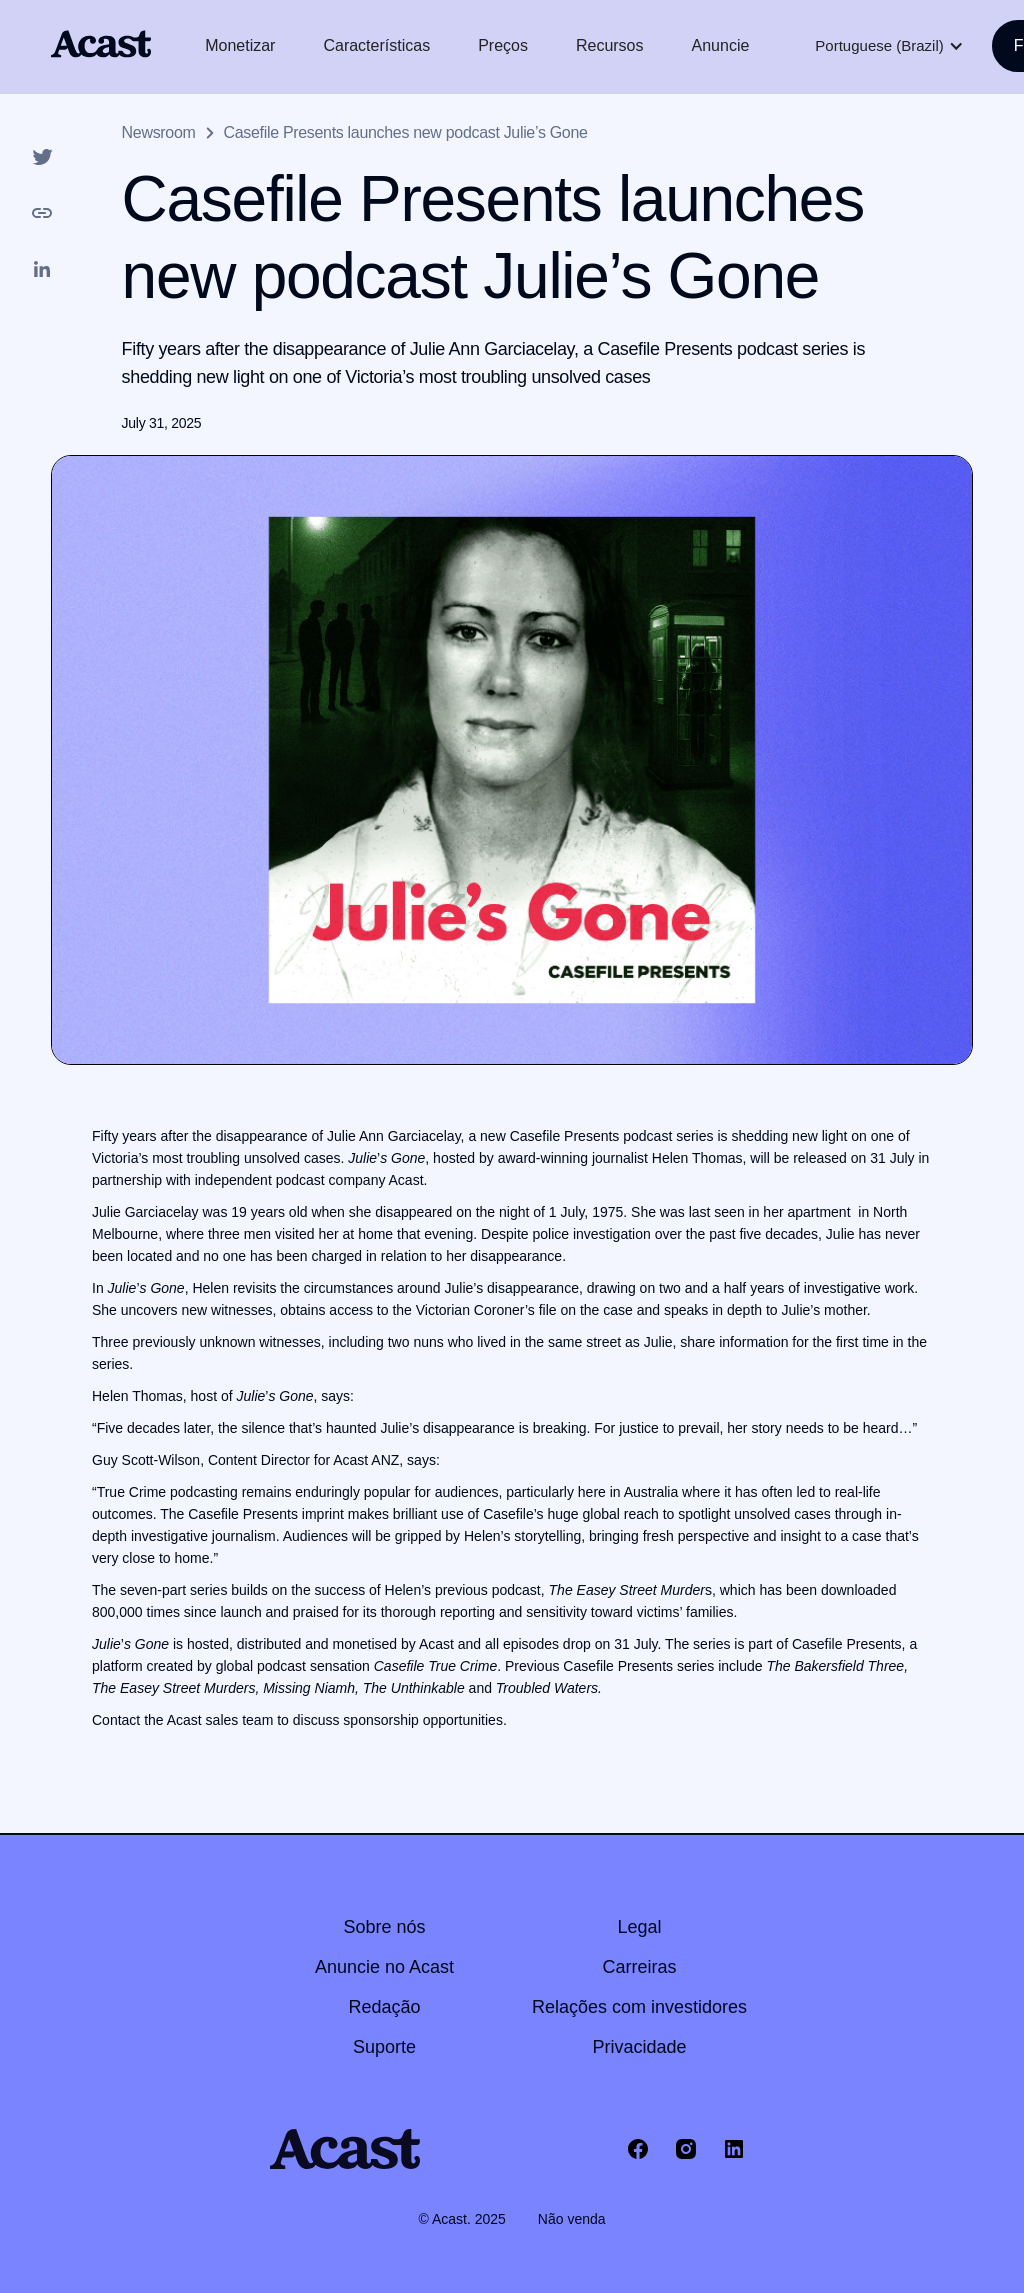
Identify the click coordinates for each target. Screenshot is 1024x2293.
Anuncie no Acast (384, 1967)
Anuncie (721, 45)
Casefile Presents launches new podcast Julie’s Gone (406, 132)
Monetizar (240, 45)
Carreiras (640, 1967)
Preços (503, 45)
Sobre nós (384, 1927)
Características (376, 45)
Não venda (572, 2219)
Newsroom (159, 132)
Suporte (384, 2047)
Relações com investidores (639, 2007)
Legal (640, 1927)
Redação (384, 2007)
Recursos (610, 45)
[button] (889, 46)
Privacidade (640, 2047)
